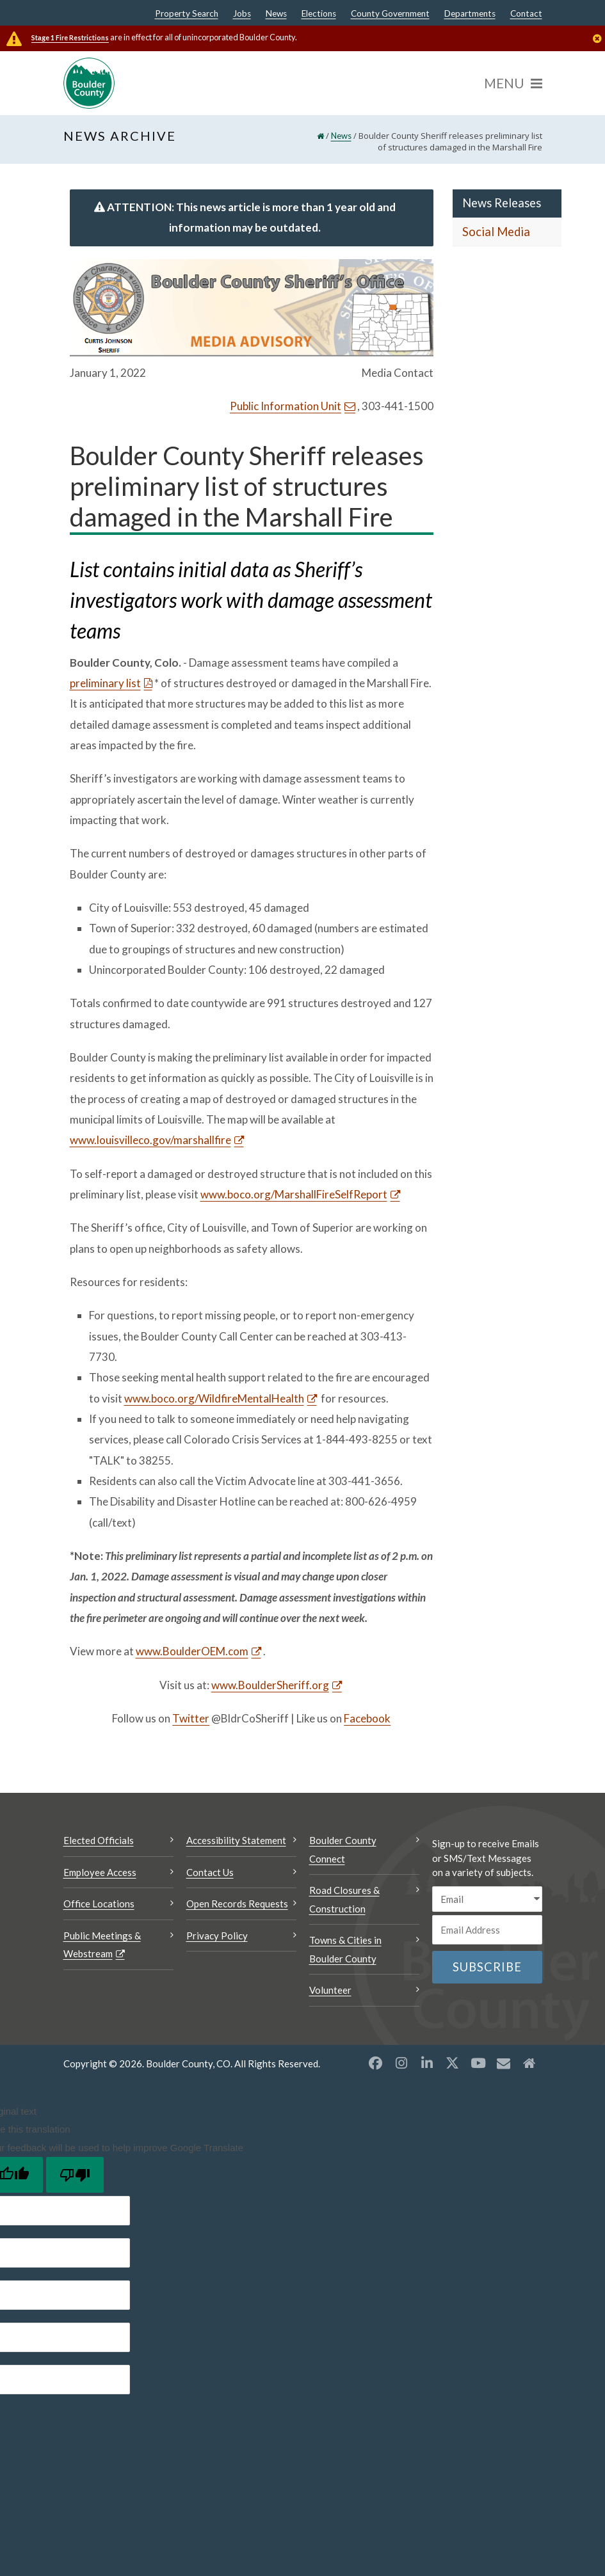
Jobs (242, 14)
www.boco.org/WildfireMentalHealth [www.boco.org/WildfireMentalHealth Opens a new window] (214, 1398)
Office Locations (98, 1903)
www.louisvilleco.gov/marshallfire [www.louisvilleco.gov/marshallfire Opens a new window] (150, 1140)
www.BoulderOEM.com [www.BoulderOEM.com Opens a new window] (192, 1651)
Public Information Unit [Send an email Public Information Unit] (285, 406)
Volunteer (330, 1990)
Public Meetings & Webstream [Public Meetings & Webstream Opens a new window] (102, 1945)
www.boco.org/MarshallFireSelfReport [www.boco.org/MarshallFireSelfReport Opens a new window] (293, 1194)
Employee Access (99, 1872)
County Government (390, 14)
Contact (526, 14)
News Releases (501, 203)
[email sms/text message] (487, 1899)
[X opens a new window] (452, 2063)
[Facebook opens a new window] (376, 2063)
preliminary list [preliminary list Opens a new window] (105, 683)
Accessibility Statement (236, 1840)
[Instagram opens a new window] (401, 2063)
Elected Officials (98, 1840)
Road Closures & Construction (344, 1899)
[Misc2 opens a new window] (529, 2063)
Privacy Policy (217, 1935)
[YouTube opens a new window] (478, 2063)
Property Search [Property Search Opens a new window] (186, 14)
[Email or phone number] (487, 1929)
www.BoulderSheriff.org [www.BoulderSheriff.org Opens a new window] (270, 1685)
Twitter (190, 1718)
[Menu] (513, 83)
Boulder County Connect (342, 1849)
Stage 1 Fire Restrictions (70, 37)
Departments (470, 14)
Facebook (367, 1718)
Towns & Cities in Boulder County (345, 1949)
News (276, 14)
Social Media (496, 232)
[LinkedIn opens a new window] (427, 2063)
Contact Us (210, 1872)
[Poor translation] (75, 2175)
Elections (319, 14)
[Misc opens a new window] (504, 2063)
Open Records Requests (237, 1903)
